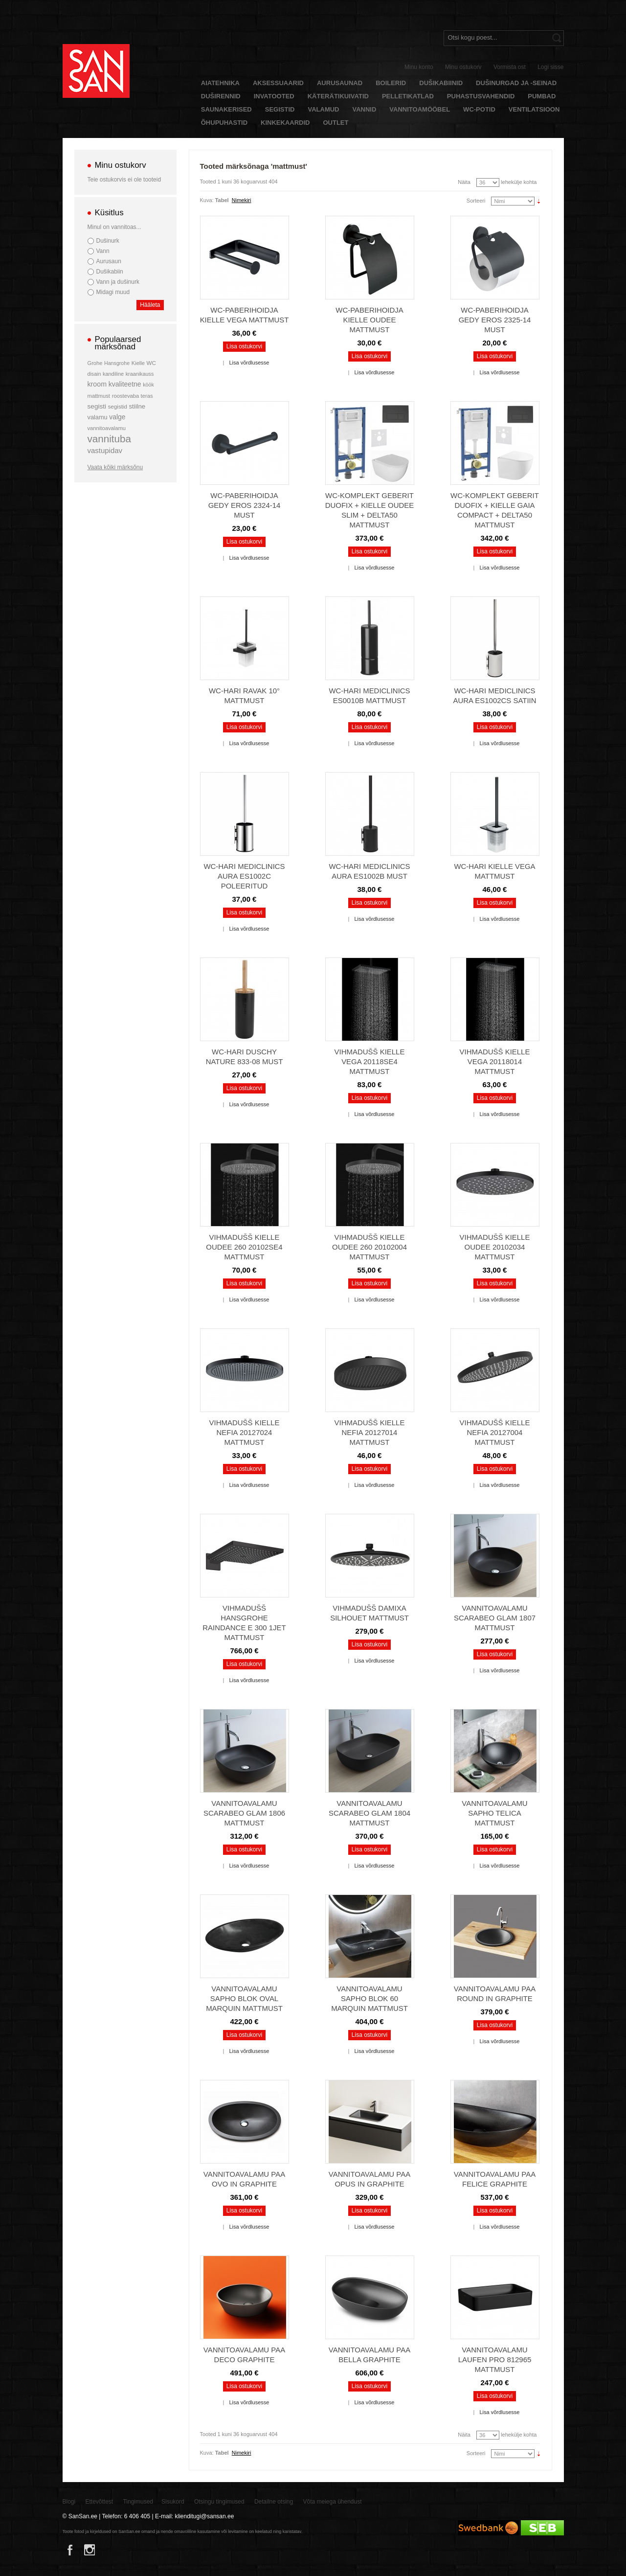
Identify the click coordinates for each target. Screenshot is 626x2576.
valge (117, 417)
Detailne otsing (273, 2501)
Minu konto (418, 67)
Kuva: (207, 200)
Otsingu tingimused (219, 2501)
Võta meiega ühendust (332, 2501)
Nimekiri (241, 200)
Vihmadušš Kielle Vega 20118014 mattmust (495, 1061)
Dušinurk (107, 240)
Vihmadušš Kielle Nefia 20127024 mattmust (244, 1432)
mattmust (99, 396)
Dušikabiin (109, 271)
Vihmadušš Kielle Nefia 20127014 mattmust (370, 1432)
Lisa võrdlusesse (249, 362)
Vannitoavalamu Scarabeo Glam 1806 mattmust (244, 1813)
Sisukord (172, 2501)
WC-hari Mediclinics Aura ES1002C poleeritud (244, 876)
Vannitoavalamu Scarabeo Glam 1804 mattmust (369, 1813)
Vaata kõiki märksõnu (115, 467)
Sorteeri (476, 201)
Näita (464, 182)
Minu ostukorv (463, 67)
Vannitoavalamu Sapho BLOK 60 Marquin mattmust (369, 1998)
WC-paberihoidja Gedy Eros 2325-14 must (495, 320)
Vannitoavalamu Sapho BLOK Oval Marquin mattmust (244, 1998)
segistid (117, 407)
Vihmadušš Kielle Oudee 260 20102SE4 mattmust (244, 1247)
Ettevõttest (99, 2501)
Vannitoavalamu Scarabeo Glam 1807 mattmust (495, 1618)
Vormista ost (509, 67)
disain (94, 374)
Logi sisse (550, 67)
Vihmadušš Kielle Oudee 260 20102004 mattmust (369, 1247)
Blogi (69, 2501)
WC (151, 363)
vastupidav (105, 450)
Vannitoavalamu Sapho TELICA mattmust (494, 1813)
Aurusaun (108, 261)
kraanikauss (140, 374)
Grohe (95, 363)
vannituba (110, 438)
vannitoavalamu (107, 428)
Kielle (138, 363)
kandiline (113, 374)
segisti (97, 406)
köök (148, 385)
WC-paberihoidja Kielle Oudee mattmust (369, 320)
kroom (97, 384)
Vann (103, 251)
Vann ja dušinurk (117, 281)
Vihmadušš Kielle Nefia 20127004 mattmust (495, 1432)
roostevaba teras (132, 396)
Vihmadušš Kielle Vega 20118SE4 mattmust (370, 1061)
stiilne (137, 406)
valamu (98, 417)
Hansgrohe (117, 363)
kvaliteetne (125, 384)
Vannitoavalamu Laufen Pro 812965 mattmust (495, 2359)
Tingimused (138, 2501)
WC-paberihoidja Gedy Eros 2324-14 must (244, 505)
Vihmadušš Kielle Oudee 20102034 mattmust (495, 1247)
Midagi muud (113, 292)
